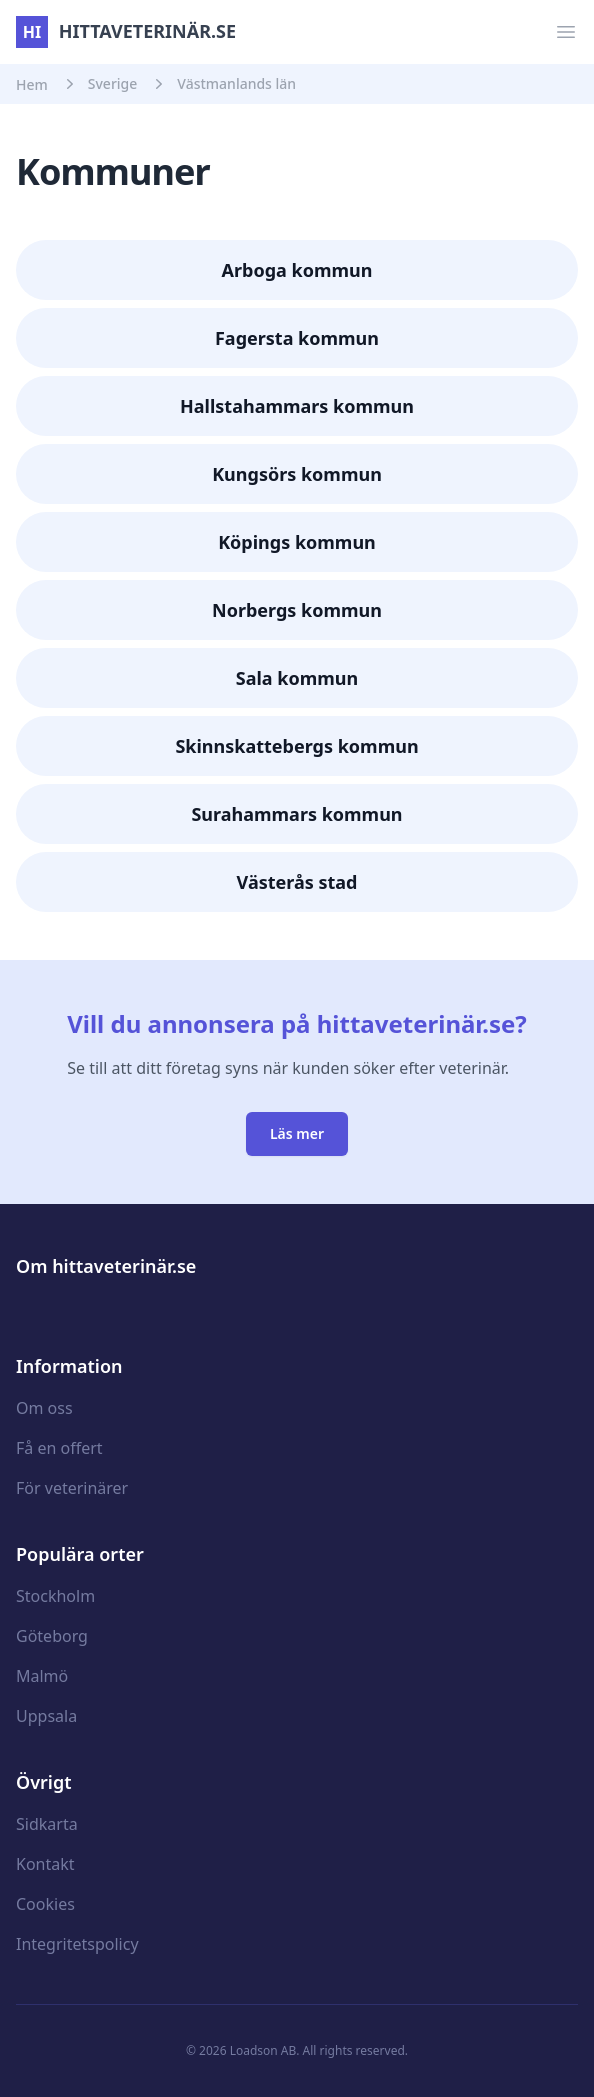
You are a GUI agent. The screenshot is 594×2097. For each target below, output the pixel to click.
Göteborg (52, 1636)
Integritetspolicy (77, 1944)
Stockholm (55, 1596)
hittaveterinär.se (126, 31)
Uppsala (46, 1716)
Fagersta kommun (297, 338)
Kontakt (45, 1864)
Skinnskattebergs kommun (296, 746)
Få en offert (59, 1448)
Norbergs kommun (297, 610)
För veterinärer (72, 1488)
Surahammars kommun (296, 814)
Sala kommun (297, 678)
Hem (32, 84)
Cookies (45, 1904)
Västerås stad (297, 882)
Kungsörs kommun (297, 474)
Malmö (42, 1676)
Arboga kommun (297, 270)
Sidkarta (47, 1824)
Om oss (44, 1408)
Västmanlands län (236, 83)
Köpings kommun (297, 542)
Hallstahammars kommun (297, 406)
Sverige (113, 83)
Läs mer (297, 1133)
